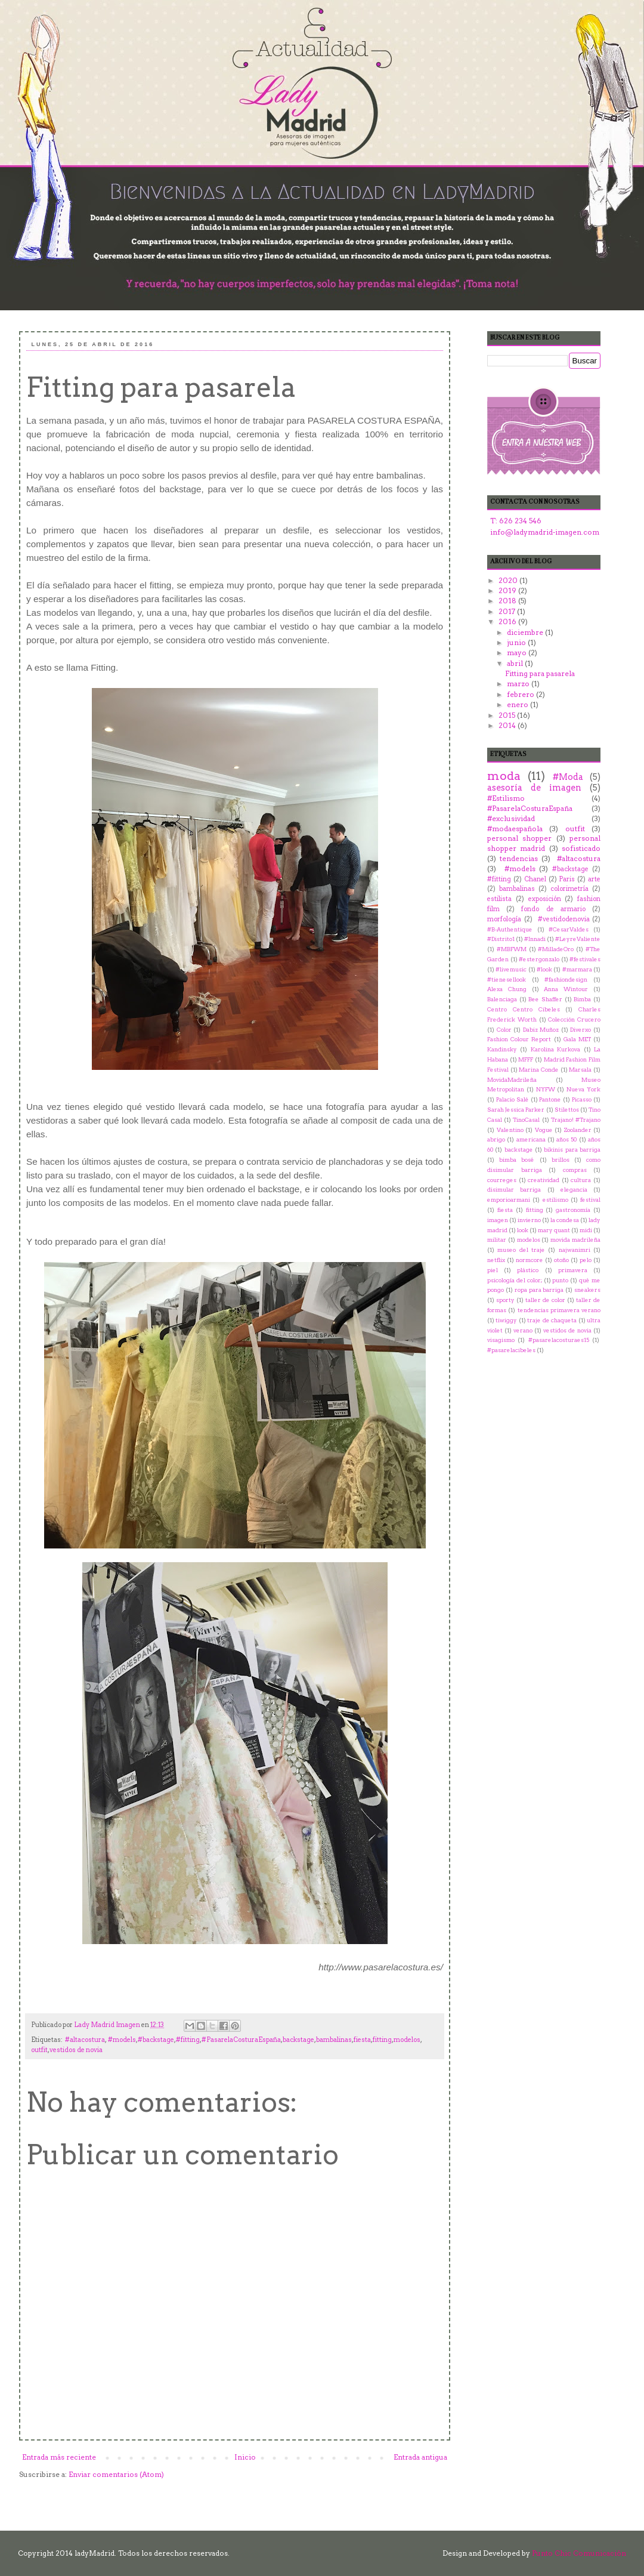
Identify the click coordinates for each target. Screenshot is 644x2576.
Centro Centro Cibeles (523, 1009)
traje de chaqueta (552, 1320)
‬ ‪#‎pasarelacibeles (511, 1350)
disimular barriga (514, 1189)
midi (586, 1230)
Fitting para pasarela (540, 673)
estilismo (555, 1199)
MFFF (525, 1059)
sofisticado (581, 848)
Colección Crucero (574, 1019)
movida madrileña (575, 1239)
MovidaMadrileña (512, 1079)
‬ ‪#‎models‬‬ (121, 2040)
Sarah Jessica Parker (515, 1109)
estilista (499, 899)
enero (518, 704)
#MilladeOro (556, 949)
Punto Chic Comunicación (579, 2553)
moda (504, 776)
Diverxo (580, 1029)
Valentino (510, 1130)
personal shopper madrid (543, 843)
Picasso (582, 1099)
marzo (519, 683)
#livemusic (511, 969)
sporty (505, 1300)
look (522, 1230)
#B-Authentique (509, 929)
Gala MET (577, 1039)
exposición (544, 899)
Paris (567, 879)
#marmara (577, 969)
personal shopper (519, 838)
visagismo (501, 1340)
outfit (39, 2050)
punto (560, 1280)
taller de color (545, 1300)
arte (594, 879)
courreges (501, 1180)
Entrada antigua (420, 2456)
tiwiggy (506, 1320)
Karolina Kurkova (555, 1049)
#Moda (568, 777)
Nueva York (583, 1089)
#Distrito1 (501, 939)
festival (590, 1199)
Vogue (544, 1130)
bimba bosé (516, 1159)
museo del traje (521, 1250)
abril (516, 663)
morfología (504, 919)
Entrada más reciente (59, 2456)
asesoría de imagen (534, 787)
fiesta (362, 2040)
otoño (561, 1260)
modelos (407, 2040)
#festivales (584, 959)
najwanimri (574, 1250)
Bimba (582, 999)
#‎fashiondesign (565, 979)
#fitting (188, 2040)
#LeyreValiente (577, 939)
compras (575, 1170)
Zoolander (578, 1130)
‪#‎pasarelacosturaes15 (558, 1340)
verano (522, 1330)
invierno (529, 1220)
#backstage (156, 2040)
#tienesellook (506, 979)
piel (492, 1270)
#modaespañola (515, 828)
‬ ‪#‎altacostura (84, 2040)
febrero (521, 694)
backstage (298, 2040)
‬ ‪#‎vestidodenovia (562, 919)
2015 (508, 715)
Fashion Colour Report (519, 1039)
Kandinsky (502, 1049)
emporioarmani (508, 1199)
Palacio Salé (512, 1099)
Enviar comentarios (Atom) (116, 2474)
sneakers (587, 1290)
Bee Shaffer (545, 999)
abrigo (496, 1139)
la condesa (564, 1220)
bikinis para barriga (572, 1149)
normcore (529, 1260)
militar (496, 1239)
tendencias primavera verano (559, 1310)
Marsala (580, 1069)
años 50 (566, 1139)
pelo (586, 1260)
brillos (560, 1159)
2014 (508, 725)
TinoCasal (526, 1119)
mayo (517, 652)
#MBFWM (512, 949)
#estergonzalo (539, 959)
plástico (527, 1270)
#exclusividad (511, 818)
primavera (572, 1270)
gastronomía (573, 1210)
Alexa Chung (507, 989)
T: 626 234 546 (515, 520)
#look (544, 969)
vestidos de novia (76, 2050)
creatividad (543, 1180)
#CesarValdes (569, 929)
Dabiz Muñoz (541, 1029)
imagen (497, 1220)
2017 (508, 611)
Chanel (535, 879)
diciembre (526, 632)
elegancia (574, 1189)
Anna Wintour (566, 989)
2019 (508, 590)
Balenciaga (502, 999)
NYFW (545, 1089)
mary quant (554, 1230)
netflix (496, 1260)
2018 (508, 600)
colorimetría (569, 889)
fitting (382, 2040)
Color (504, 1029)
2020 (509, 580)
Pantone (550, 1099)
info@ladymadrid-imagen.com (544, 531)
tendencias (519, 858)
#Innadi (535, 939)
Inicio (245, 2456)
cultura (581, 1180)
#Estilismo (506, 798)
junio (517, 642)
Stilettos (567, 1109)
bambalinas (334, 2040)
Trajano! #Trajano (575, 1119)
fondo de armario (553, 909)
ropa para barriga (539, 1290)
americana (531, 1139)
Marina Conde (539, 1069)
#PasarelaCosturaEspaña (241, 2040)
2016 (508, 621)
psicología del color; (514, 1280)
